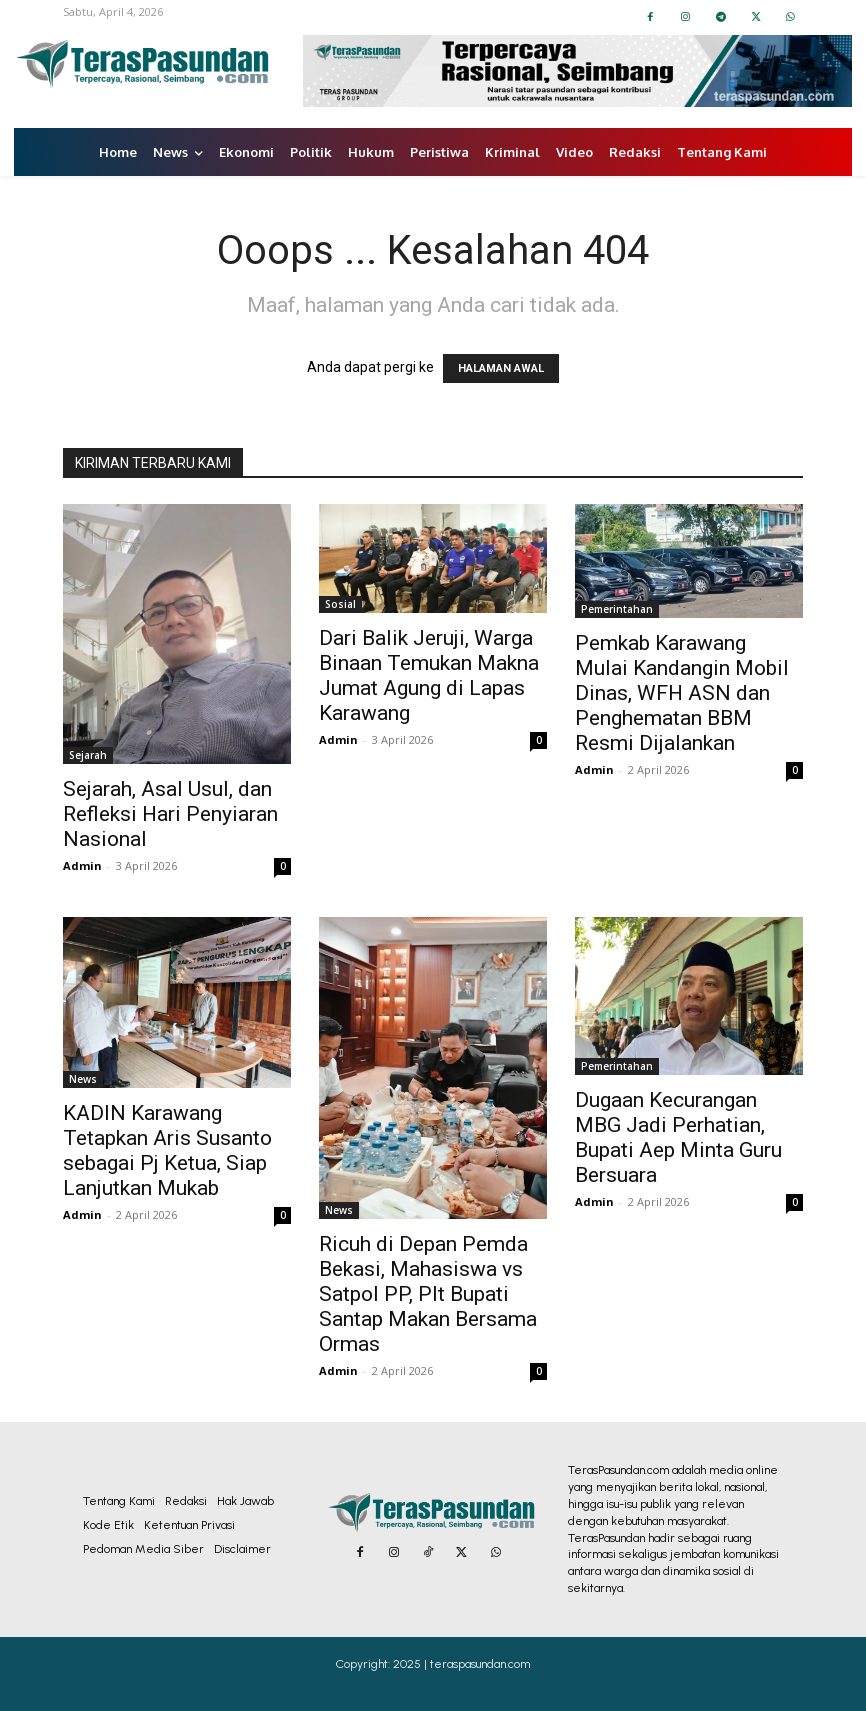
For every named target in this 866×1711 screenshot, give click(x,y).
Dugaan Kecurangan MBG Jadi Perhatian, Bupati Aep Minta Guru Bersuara (678, 1137)
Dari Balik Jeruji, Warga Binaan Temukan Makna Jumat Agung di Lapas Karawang (429, 675)
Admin (82, 865)
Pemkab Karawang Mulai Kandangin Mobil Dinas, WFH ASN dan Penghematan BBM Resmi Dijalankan (682, 693)
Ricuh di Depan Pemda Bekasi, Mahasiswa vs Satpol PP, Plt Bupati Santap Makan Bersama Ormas (428, 1294)
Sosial (340, 604)
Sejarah (88, 755)
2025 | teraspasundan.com (461, 1664)
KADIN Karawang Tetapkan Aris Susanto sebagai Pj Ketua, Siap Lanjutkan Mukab (167, 1150)
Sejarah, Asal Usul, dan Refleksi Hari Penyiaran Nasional (170, 814)
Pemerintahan (617, 609)
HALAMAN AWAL (501, 368)
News (83, 1079)
